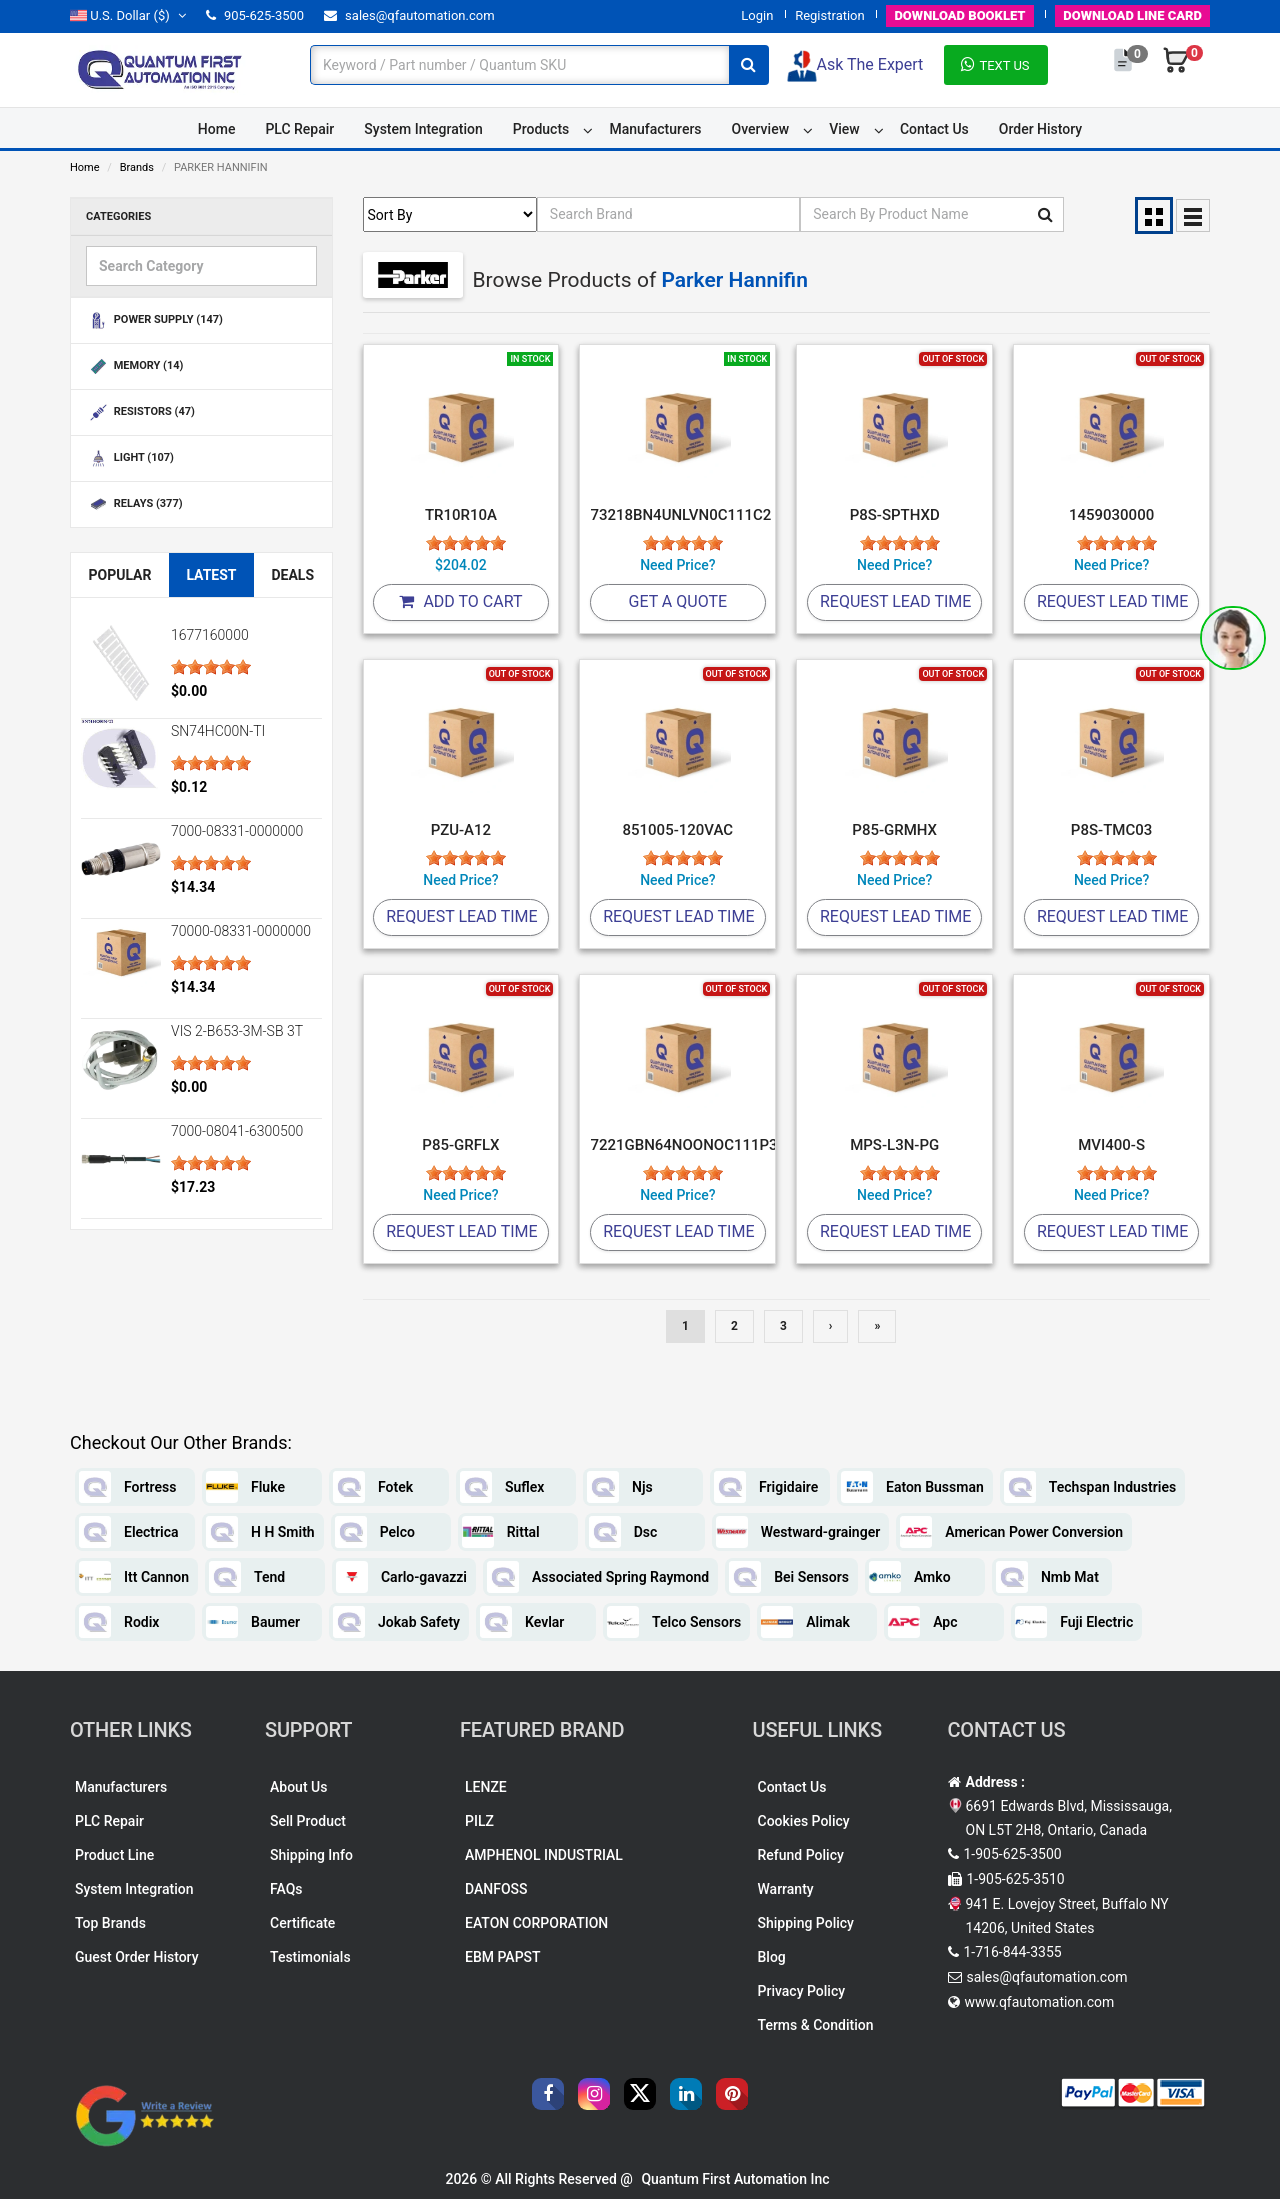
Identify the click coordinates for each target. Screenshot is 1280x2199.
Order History (1040, 129)
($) (128, 15)
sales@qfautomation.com (409, 15)
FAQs (286, 1889)
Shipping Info (311, 1855)
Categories (118, 216)
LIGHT (130, 458)
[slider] (211, 667)
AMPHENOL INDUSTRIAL (544, 1855)
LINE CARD (1132, 15)
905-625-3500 (255, 15)
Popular (119, 575)
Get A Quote (678, 601)
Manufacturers (655, 129)
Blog (772, 1957)
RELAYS (134, 504)
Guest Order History (137, 1957)
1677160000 (210, 635)
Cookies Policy (804, 1821)
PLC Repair (299, 129)
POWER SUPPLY (154, 320)
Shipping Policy (806, 1923)
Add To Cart (460, 601)
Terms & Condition (816, 2025)
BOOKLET (959, 15)
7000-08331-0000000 (237, 831)
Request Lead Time (895, 601)
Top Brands (110, 1923)
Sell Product (308, 1821)
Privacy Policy (802, 1991)
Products (541, 129)
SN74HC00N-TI (218, 731)
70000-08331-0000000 (241, 931)
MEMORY (134, 366)
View (844, 129)
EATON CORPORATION (536, 1923)
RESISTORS (140, 412)
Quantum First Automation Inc (735, 2179)
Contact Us (934, 129)
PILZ (479, 1821)
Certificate (302, 1923)
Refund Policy (801, 1855)
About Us (298, 1787)
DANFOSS (496, 1889)
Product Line (114, 1855)
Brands (137, 167)
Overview (760, 129)
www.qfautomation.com (1040, 2002)
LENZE (486, 1787)
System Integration (423, 129)
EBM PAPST (503, 1957)
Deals (292, 575)
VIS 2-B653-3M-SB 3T (237, 1031)
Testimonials (310, 1957)
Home (217, 129)
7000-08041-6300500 (237, 1131)
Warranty (786, 1889)
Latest (211, 575)
